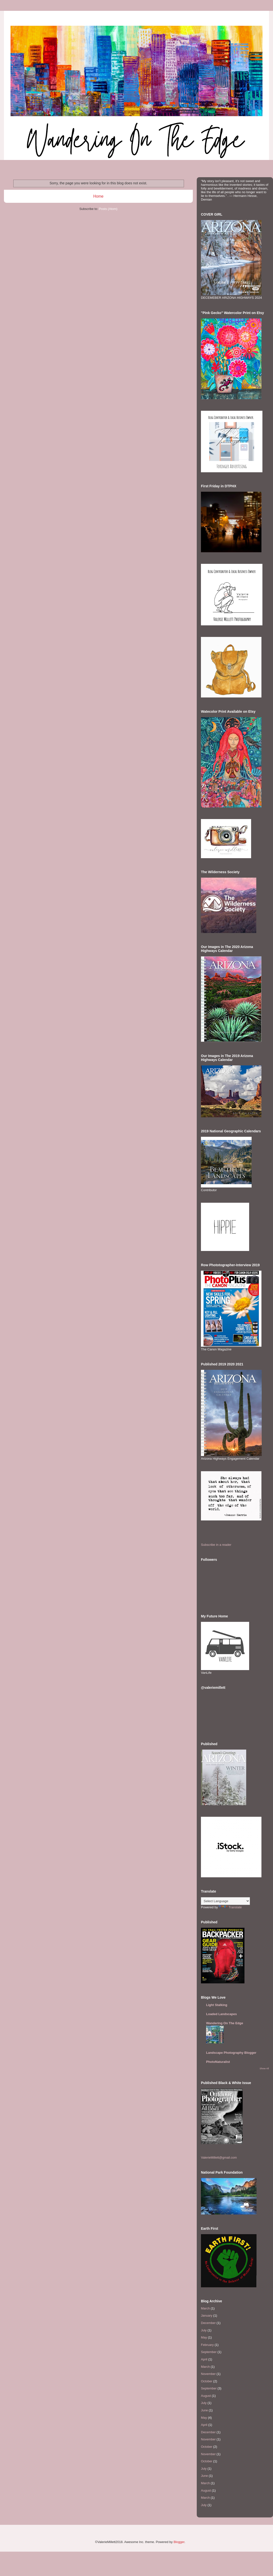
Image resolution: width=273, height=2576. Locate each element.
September (209, 2352)
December (208, 2323)
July (204, 2330)
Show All (264, 2068)
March (205, 2308)
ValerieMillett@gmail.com (219, 2157)
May (204, 2337)
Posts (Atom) (108, 209)
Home (98, 196)
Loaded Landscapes (221, 2014)
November (208, 2374)
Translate (230, 1907)
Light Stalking (216, 2005)
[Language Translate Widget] (225, 1901)
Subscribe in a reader (216, 1545)
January (206, 2315)
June (204, 2410)
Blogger (179, 2542)
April (204, 2359)
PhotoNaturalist (218, 2062)
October (206, 2381)
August (206, 2396)
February (207, 2345)
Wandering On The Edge (224, 2023)
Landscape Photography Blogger (231, 2052)
